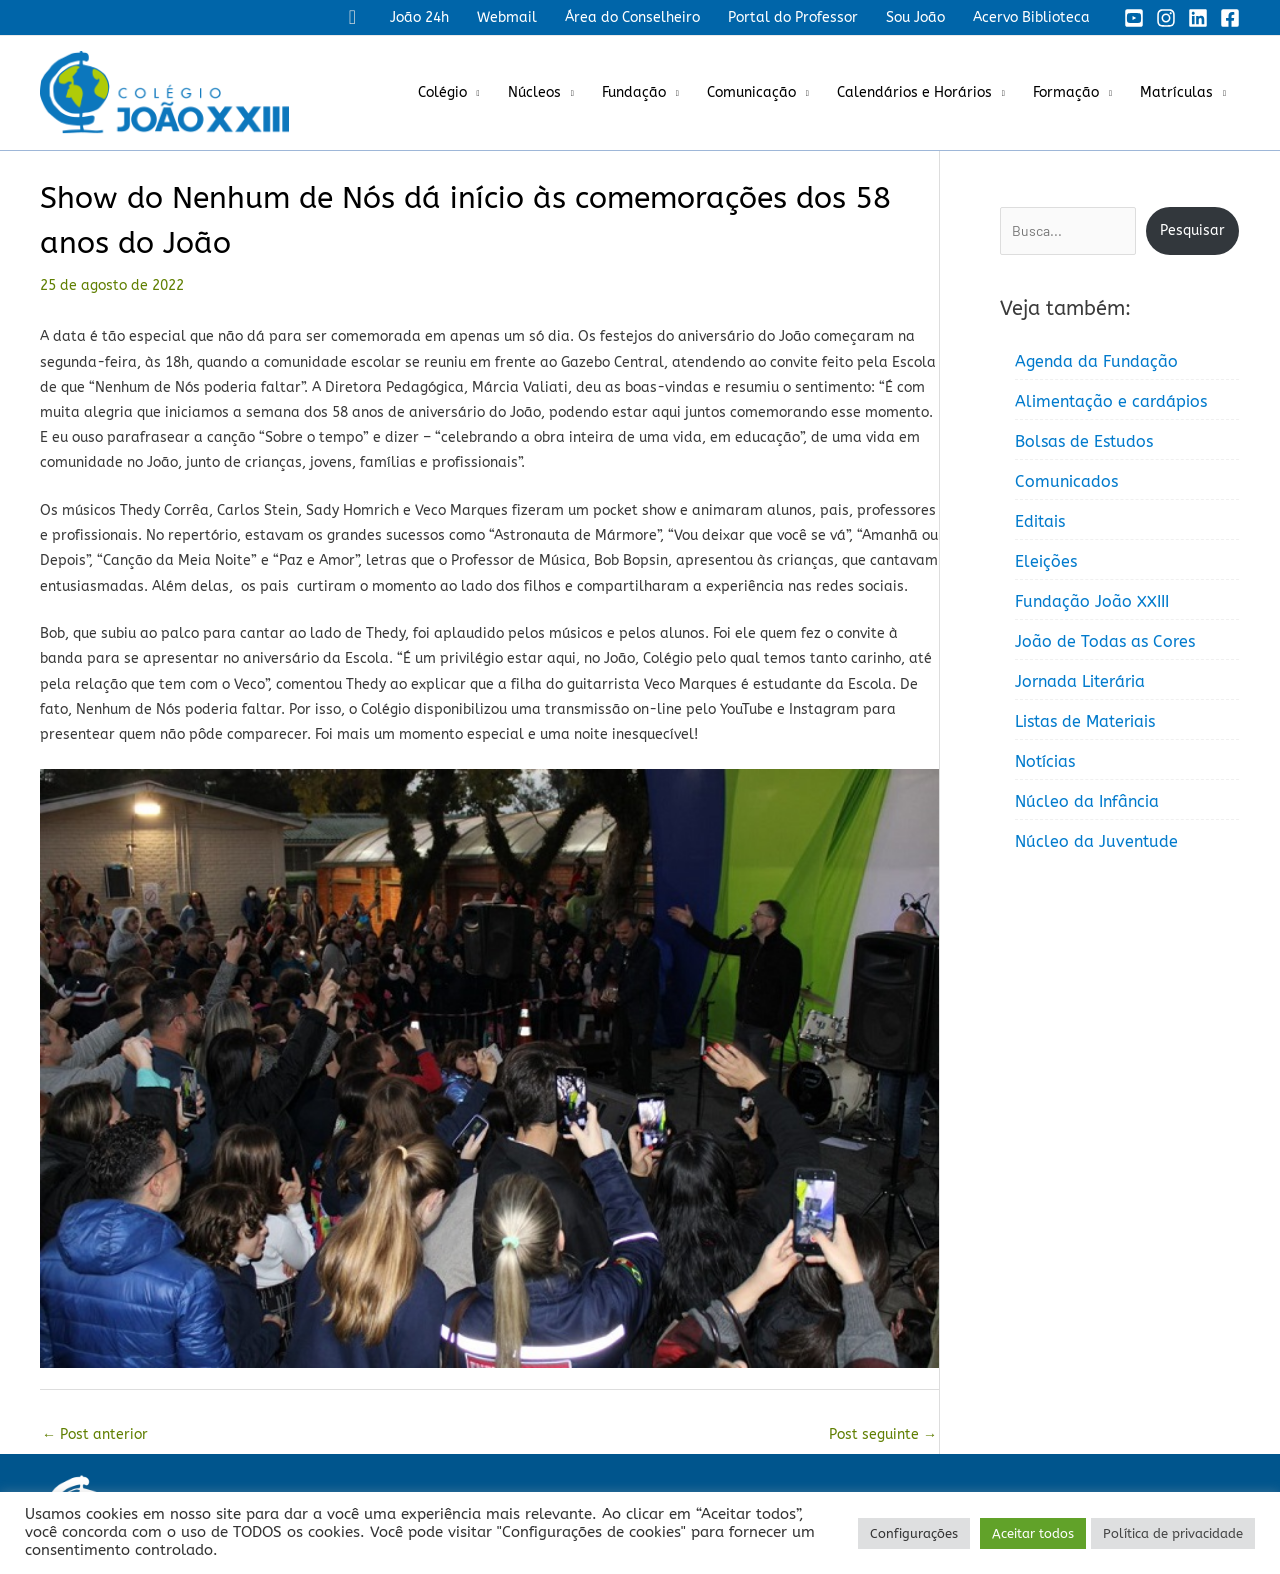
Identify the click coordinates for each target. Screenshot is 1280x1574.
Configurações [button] (914, 1533)
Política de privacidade (1173, 1533)
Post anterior (95, 1434)
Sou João (915, 17)
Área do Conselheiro (632, 17)
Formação (1066, 92)
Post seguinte (883, 1434)
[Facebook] (1230, 18)
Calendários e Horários (914, 92)
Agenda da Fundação (1096, 361)
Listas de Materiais (1085, 721)
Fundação (634, 92)
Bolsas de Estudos (1084, 441)
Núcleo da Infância (1087, 801)
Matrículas (1176, 92)
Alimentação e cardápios (1111, 401)
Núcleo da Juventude (1096, 841)
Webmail (507, 17)
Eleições (1046, 561)
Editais (1040, 521)
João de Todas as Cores (1105, 641)
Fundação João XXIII (1092, 601)
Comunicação (751, 92)
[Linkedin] (1198, 18)
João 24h (419, 17)
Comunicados (1066, 481)
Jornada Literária (1080, 681)
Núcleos (534, 92)
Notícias (1045, 761)
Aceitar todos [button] (1033, 1533)
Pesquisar (1192, 230)
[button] (352, 17)
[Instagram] (1166, 18)
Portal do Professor (793, 17)
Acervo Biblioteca (1031, 17)
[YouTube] (1134, 18)
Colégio (442, 92)
